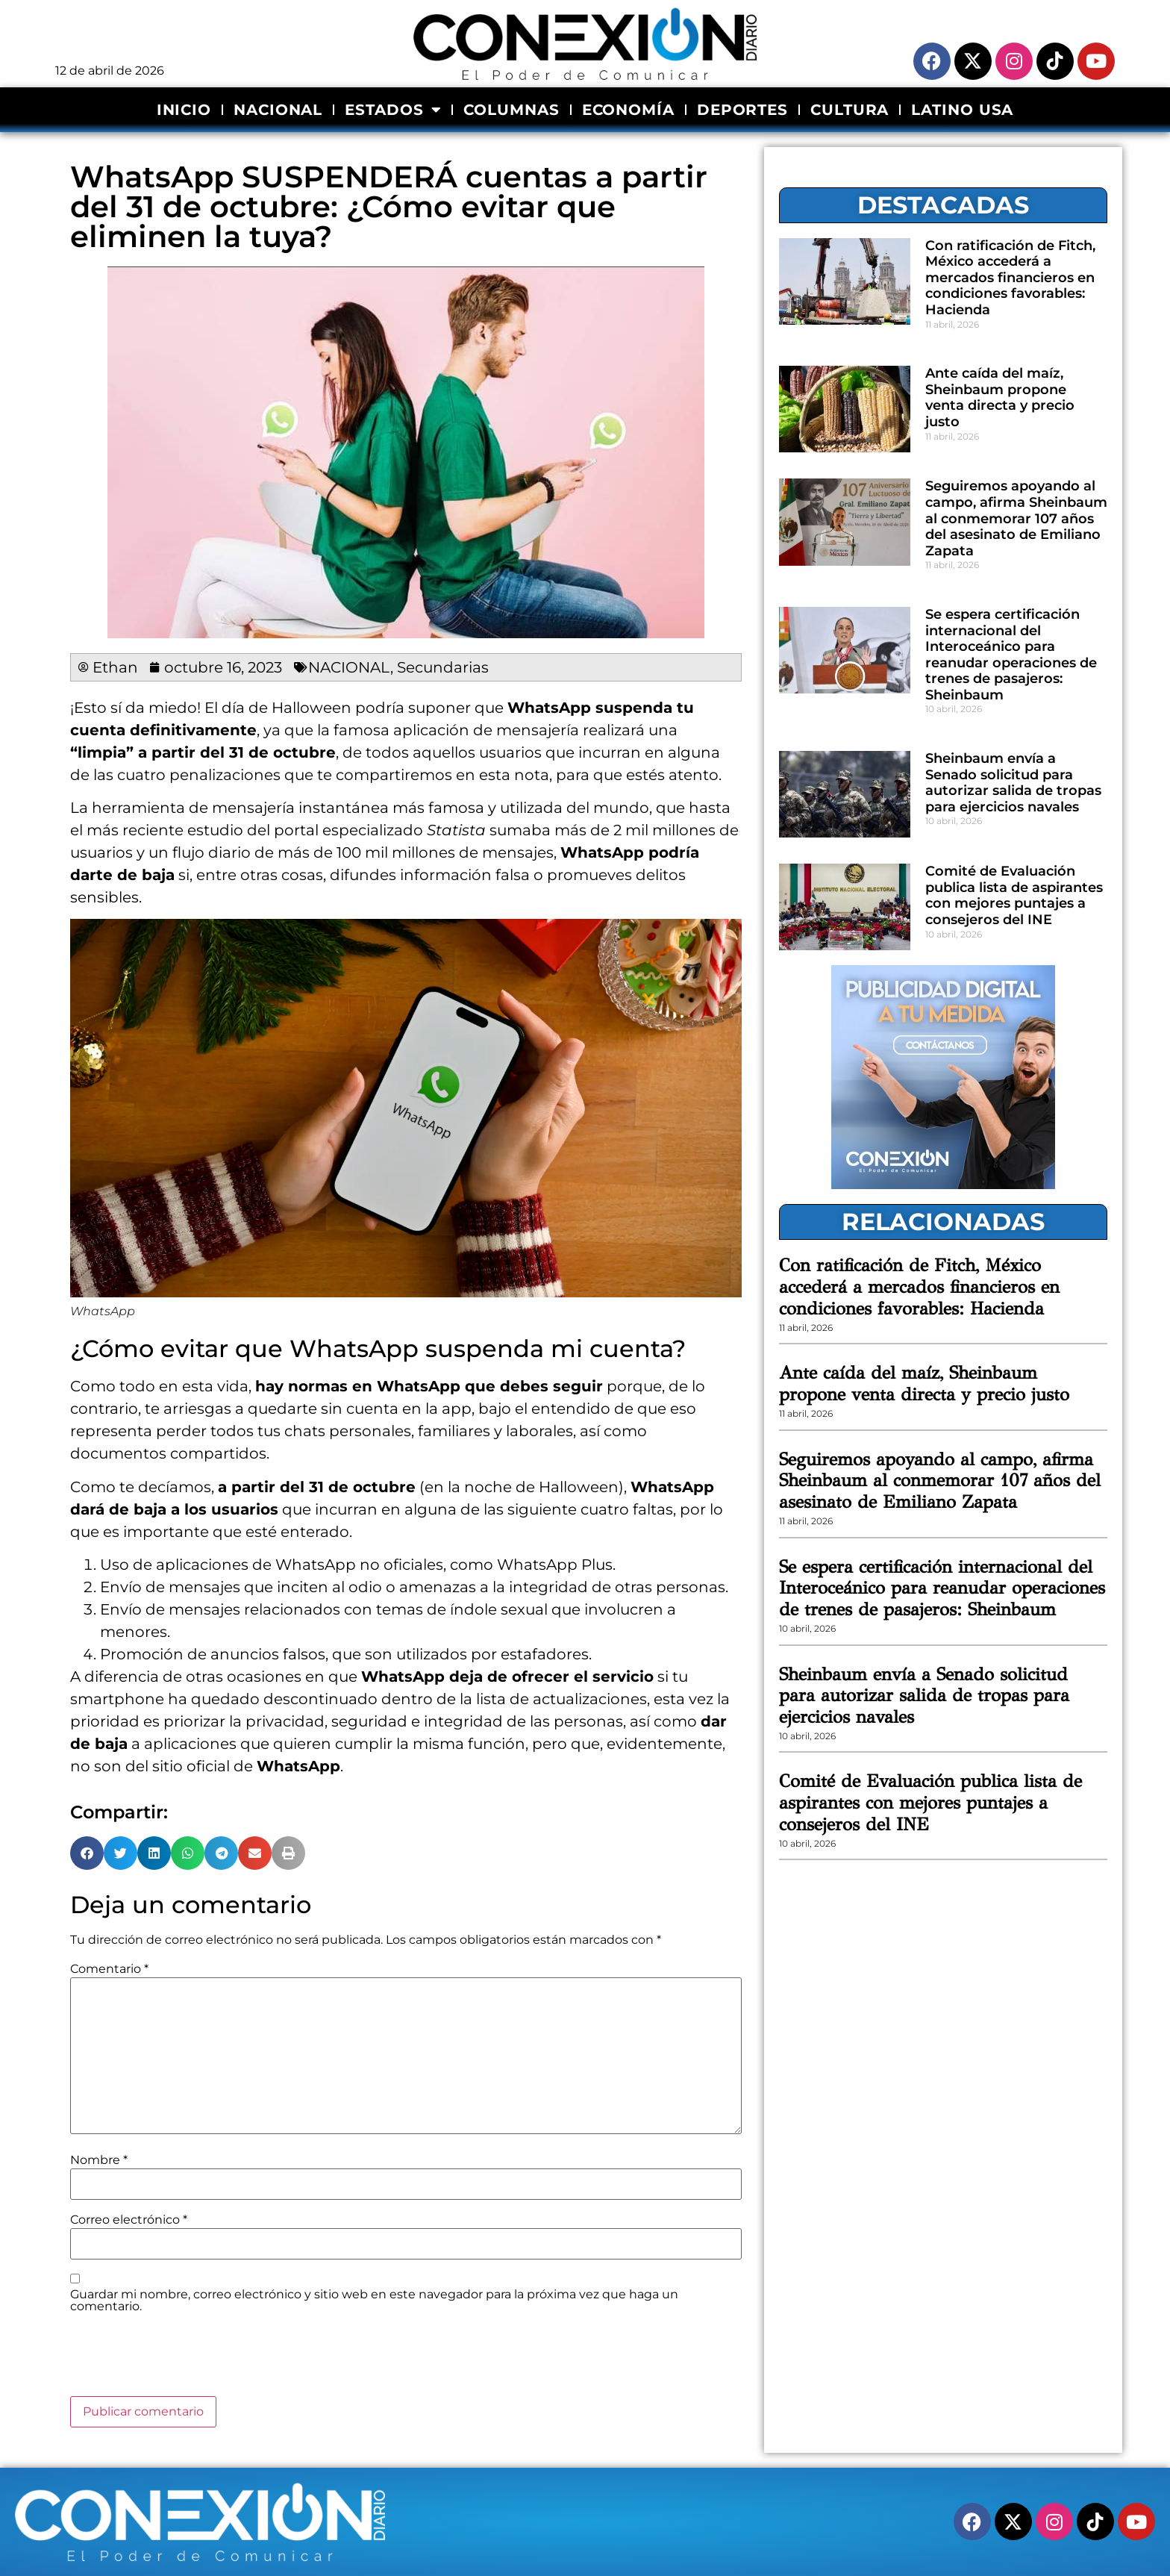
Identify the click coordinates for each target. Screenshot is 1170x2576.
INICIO (184, 110)
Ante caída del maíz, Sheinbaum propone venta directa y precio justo (999, 397)
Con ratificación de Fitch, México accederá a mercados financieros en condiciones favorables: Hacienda (1010, 277)
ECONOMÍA (628, 110)
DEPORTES (742, 110)
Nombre (99, 2160)
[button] (87, 1853)
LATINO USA (962, 110)
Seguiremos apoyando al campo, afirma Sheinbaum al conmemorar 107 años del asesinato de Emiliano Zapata (1016, 518)
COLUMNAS (511, 110)
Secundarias (443, 667)
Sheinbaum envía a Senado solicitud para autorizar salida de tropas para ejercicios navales (1013, 782)
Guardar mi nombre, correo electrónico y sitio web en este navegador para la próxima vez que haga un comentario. (374, 2301)
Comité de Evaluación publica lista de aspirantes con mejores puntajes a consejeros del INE (1014, 895)
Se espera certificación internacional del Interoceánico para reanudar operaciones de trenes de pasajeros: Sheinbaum (1011, 654)
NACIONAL (278, 110)
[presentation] (183, 2359)
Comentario (109, 1969)
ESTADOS (393, 110)
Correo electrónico (128, 2220)
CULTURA (849, 110)
